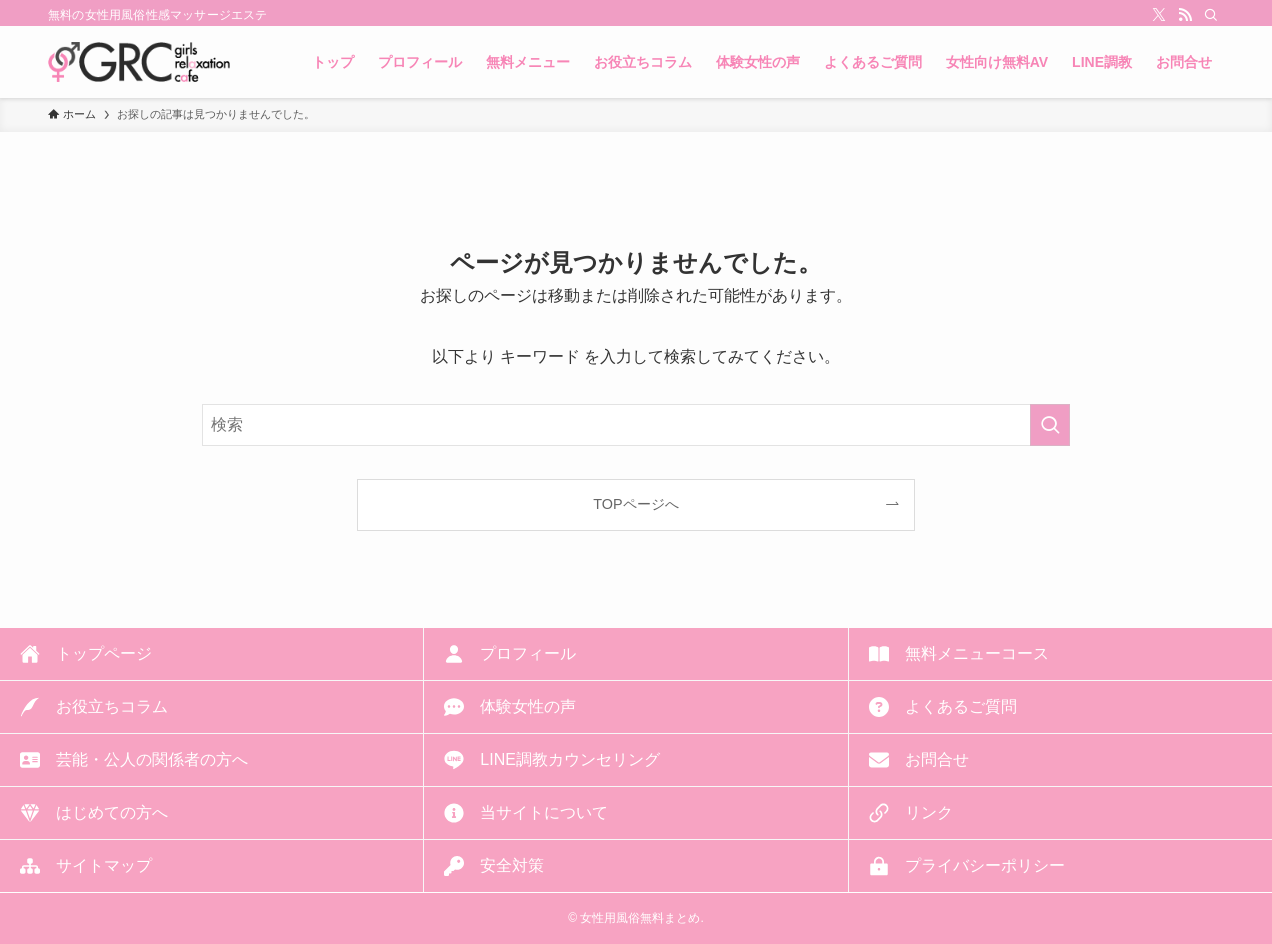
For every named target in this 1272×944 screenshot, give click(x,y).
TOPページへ (635, 504)
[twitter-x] (1159, 15)
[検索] (1211, 15)
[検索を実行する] (1050, 425)
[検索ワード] (636, 425)
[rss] (1185, 15)
